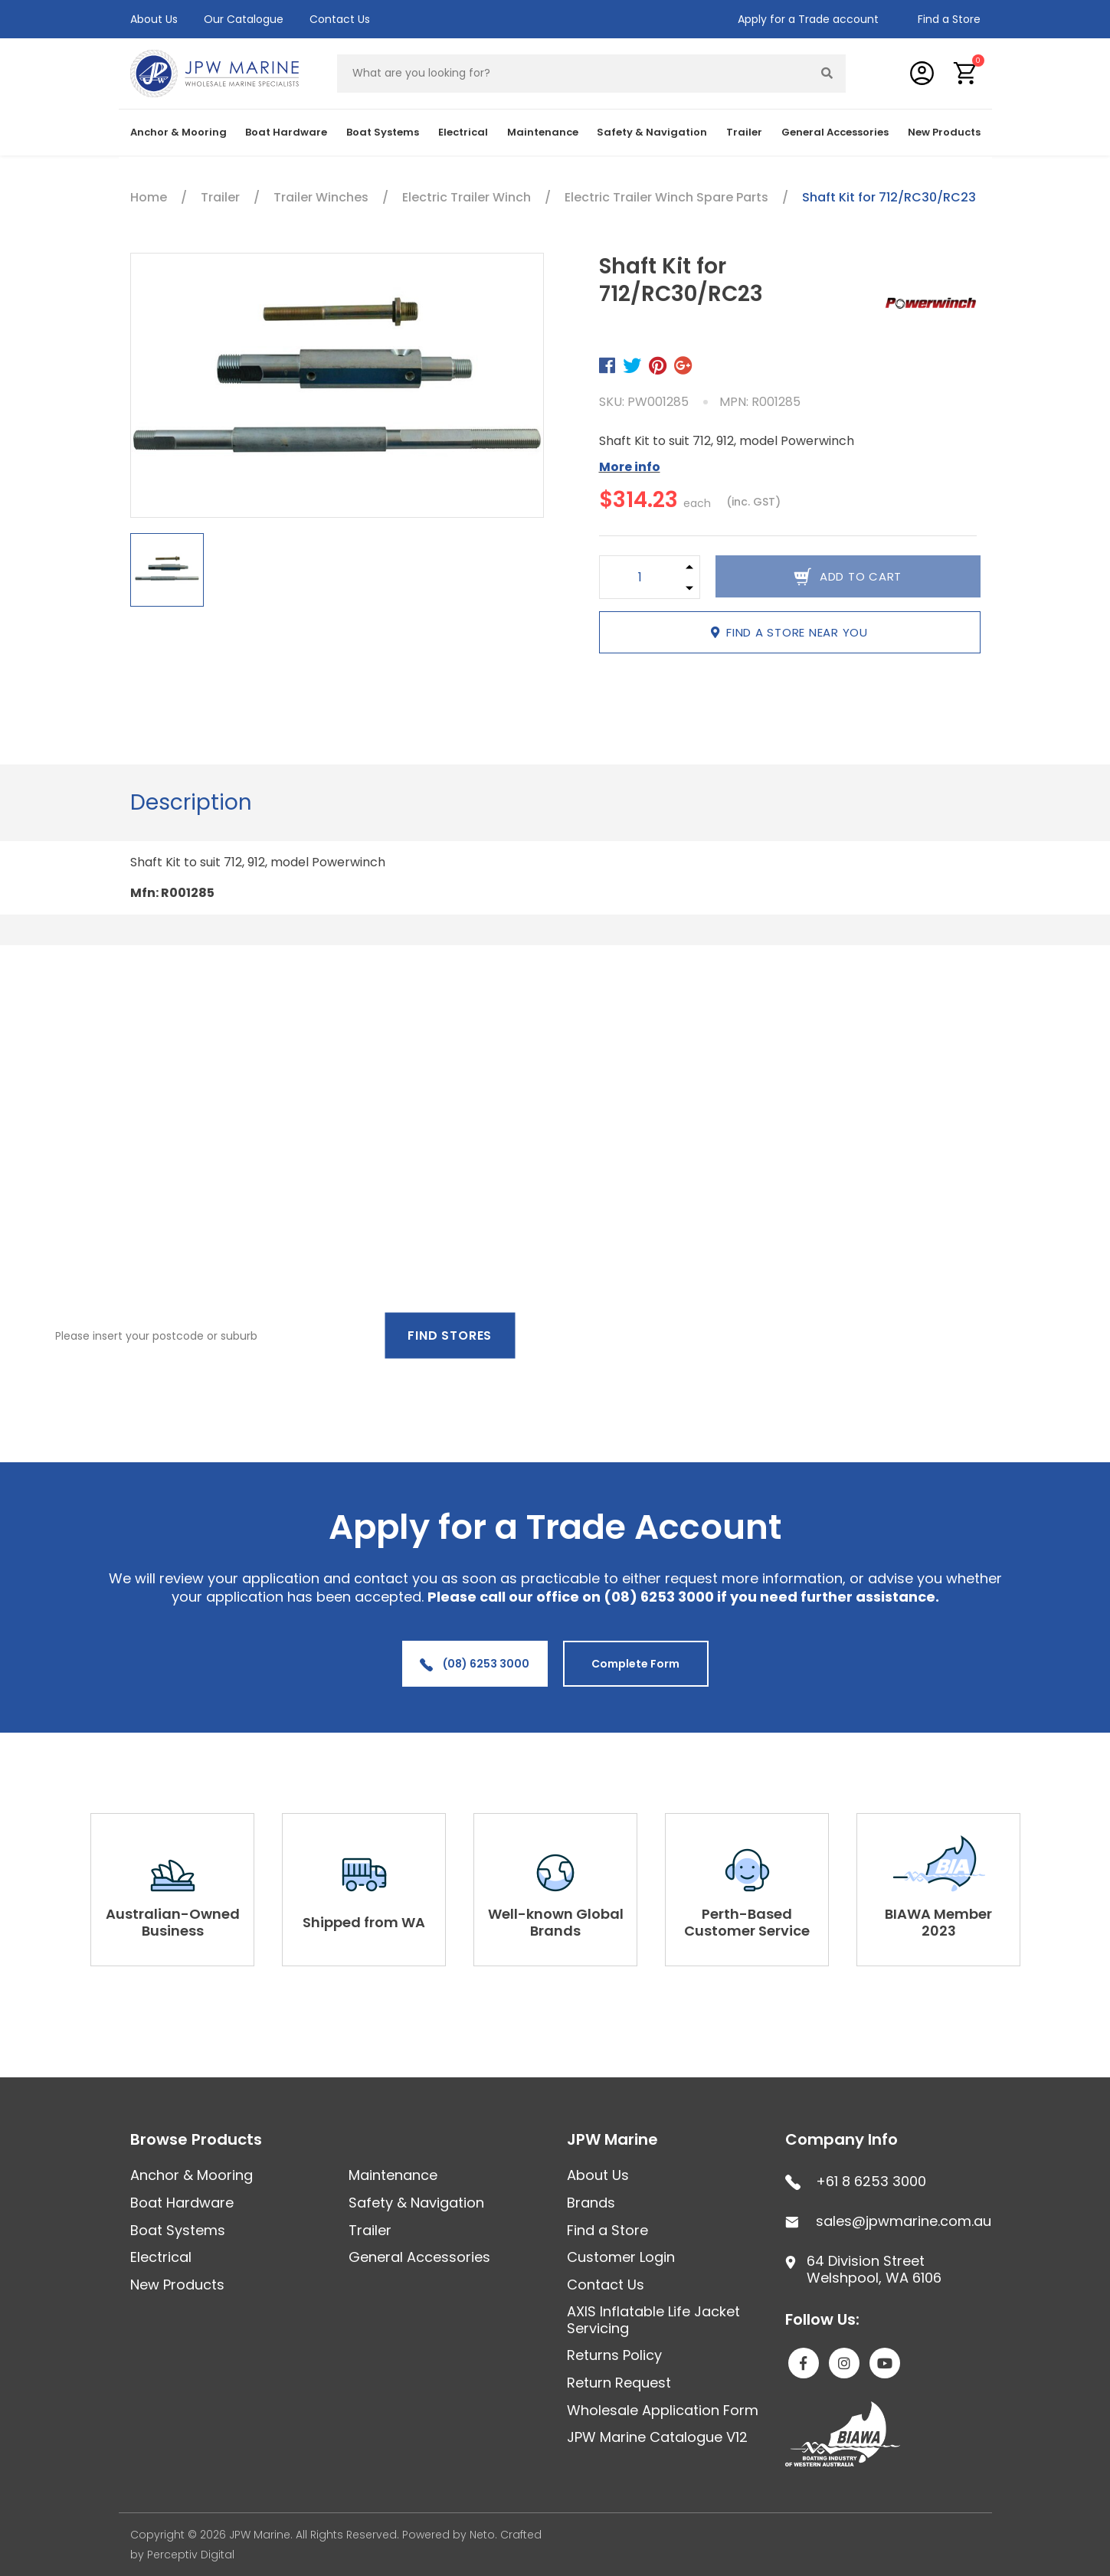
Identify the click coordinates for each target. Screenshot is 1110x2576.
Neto (482, 2534)
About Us (154, 19)
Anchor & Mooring (178, 132)
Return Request (619, 2382)
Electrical (463, 132)
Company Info (841, 2139)
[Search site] (826, 73)
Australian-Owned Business (173, 1922)
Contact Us (339, 19)
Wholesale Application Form (662, 2410)
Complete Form (635, 1663)
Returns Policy (614, 2355)
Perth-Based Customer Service (747, 1922)
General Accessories (835, 132)
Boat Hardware (286, 132)
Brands (591, 2202)
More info (629, 467)
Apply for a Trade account (808, 19)
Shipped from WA (364, 1922)
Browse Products (196, 2139)
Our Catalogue (243, 19)
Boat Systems (382, 132)
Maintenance (542, 132)
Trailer (744, 132)
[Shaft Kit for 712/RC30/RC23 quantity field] (640, 577)
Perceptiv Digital (190, 2554)
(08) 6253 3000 (474, 1663)
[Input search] (573, 73)
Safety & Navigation (652, 132)
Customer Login (621, 2257)
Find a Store (949, 19)
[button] (965, 73)
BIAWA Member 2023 (938, 1922)
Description (191, 802)
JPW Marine (612, 2139)
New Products (944, 132)
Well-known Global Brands (556, 1922)
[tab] (191, 802)
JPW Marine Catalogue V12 (657, 2437)
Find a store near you (789, 632)
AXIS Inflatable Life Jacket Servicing (653, 2320)
